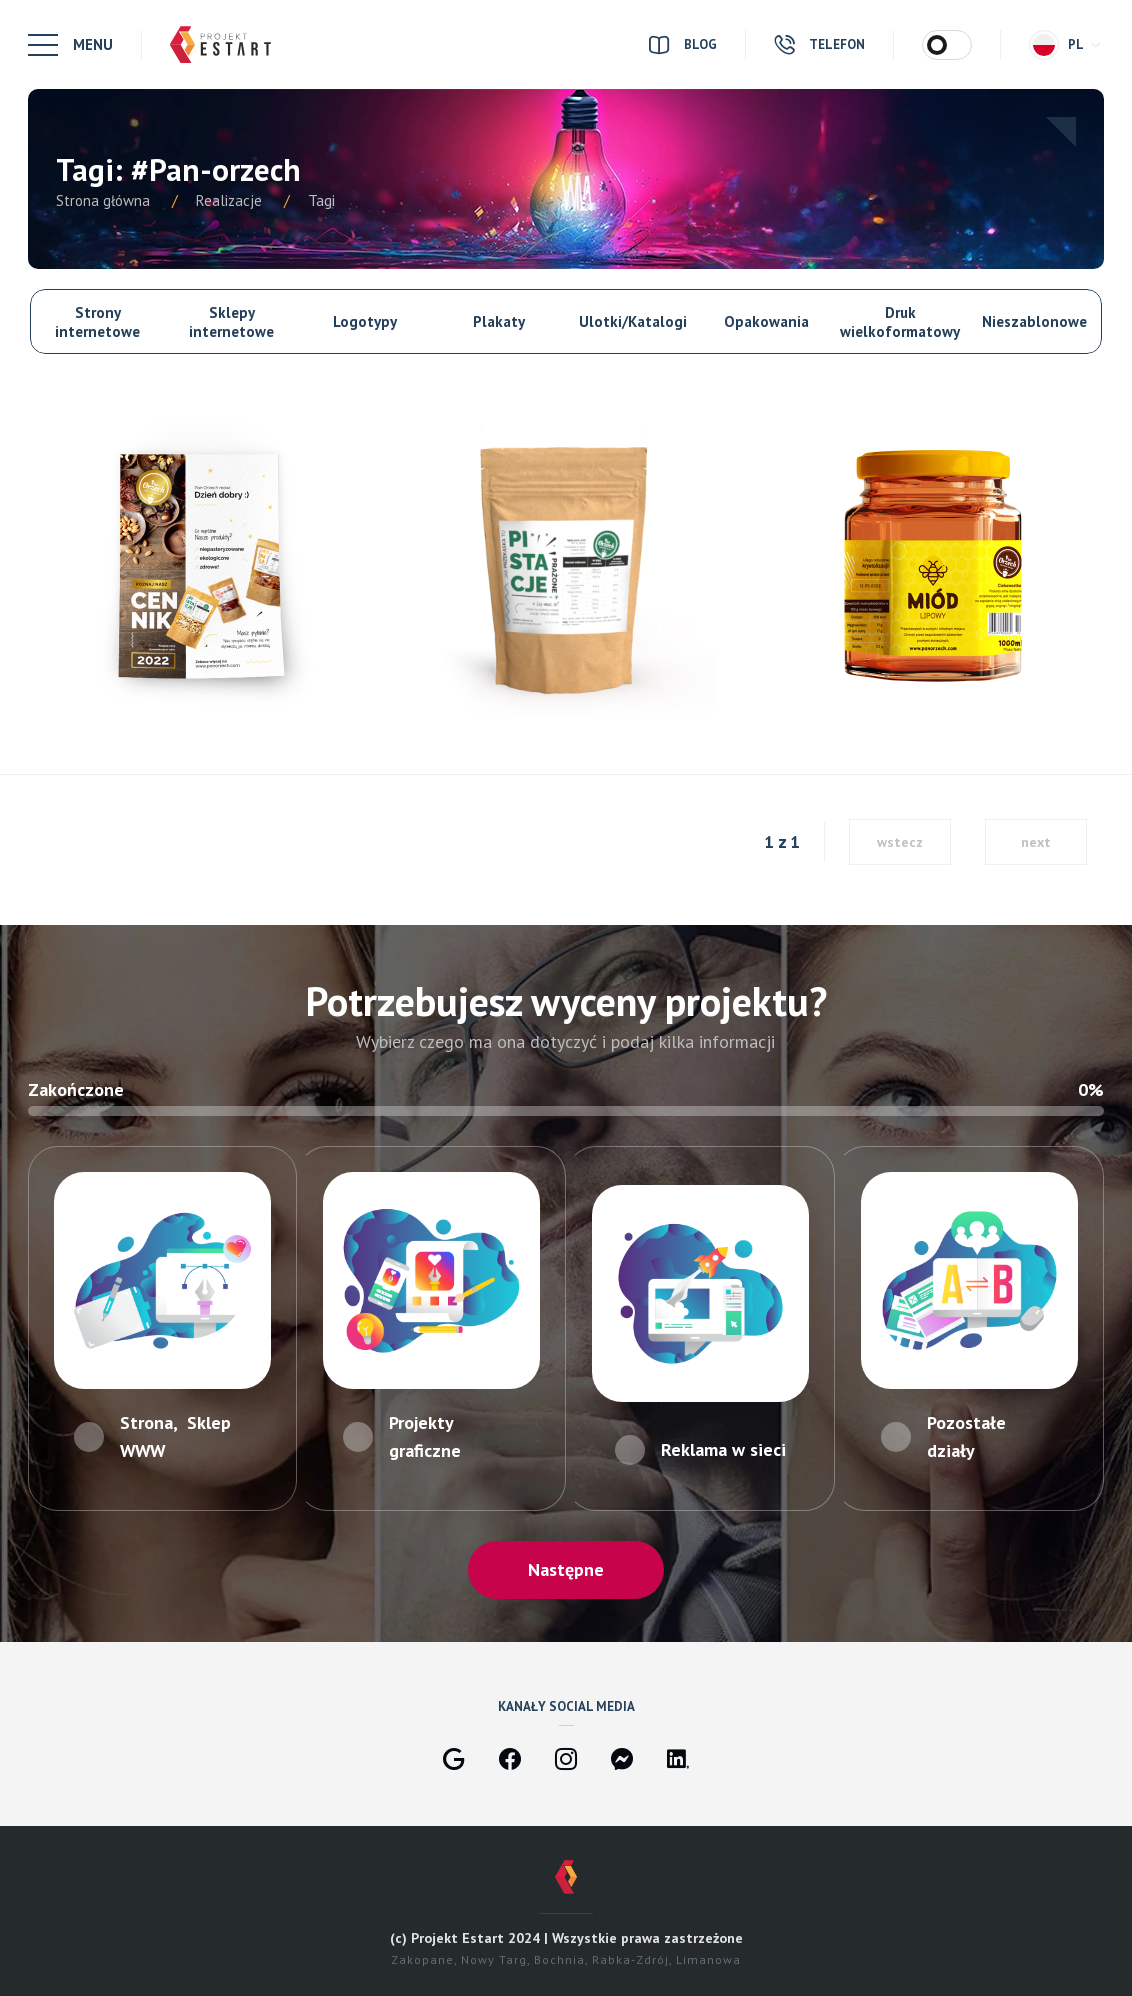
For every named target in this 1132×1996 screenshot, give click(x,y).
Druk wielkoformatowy (900, 322)
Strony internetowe (97, 322)
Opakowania (766, 321)
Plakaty (499, 321)
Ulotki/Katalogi (633, 321)
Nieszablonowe (1034, 321)
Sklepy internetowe (231, 322)
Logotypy (365, 321)
